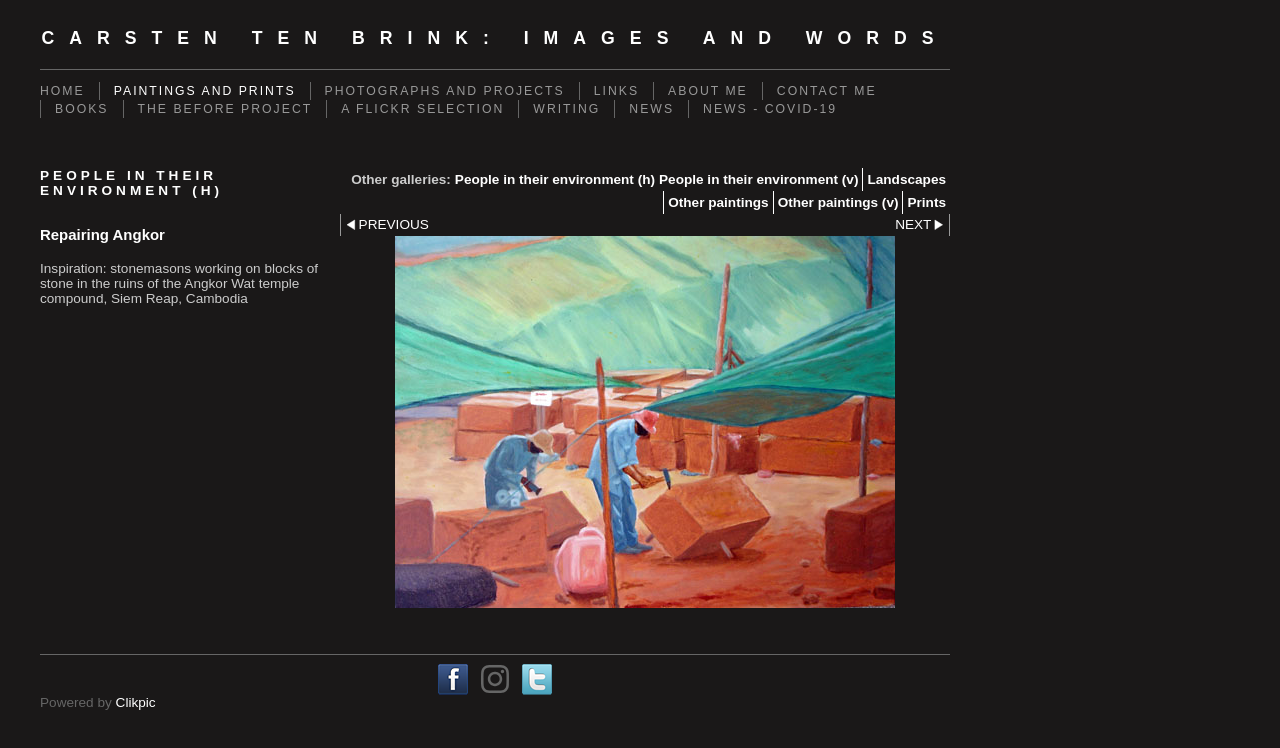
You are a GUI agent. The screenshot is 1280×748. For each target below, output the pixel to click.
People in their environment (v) (758, 179)
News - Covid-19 (770, 109)
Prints (926, 202)
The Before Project (225, 109)
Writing (566, 109)
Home (62, 91)
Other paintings (718, 202)
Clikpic (136, 702)
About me (708, 91)
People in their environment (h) (555, 179)
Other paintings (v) (838, 202)
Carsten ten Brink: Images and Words (494, 38)
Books (82, 109)
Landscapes (906, 179)
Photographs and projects (445, 91)
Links (616, 91)
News (651, 109)
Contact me (827, 91)
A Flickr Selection (422, 109)
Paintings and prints (205, 91)
